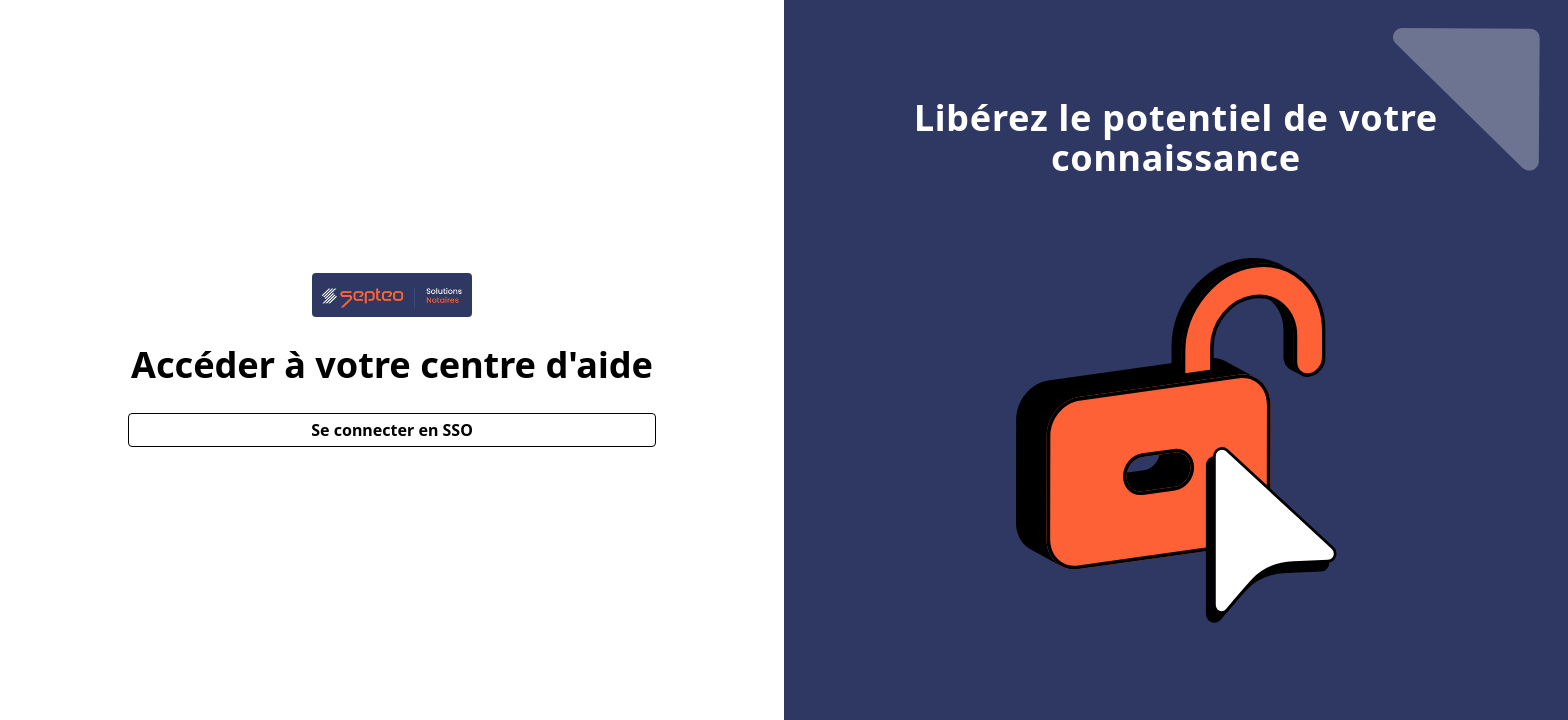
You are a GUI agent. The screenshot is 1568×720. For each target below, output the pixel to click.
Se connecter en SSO (392, 430)
